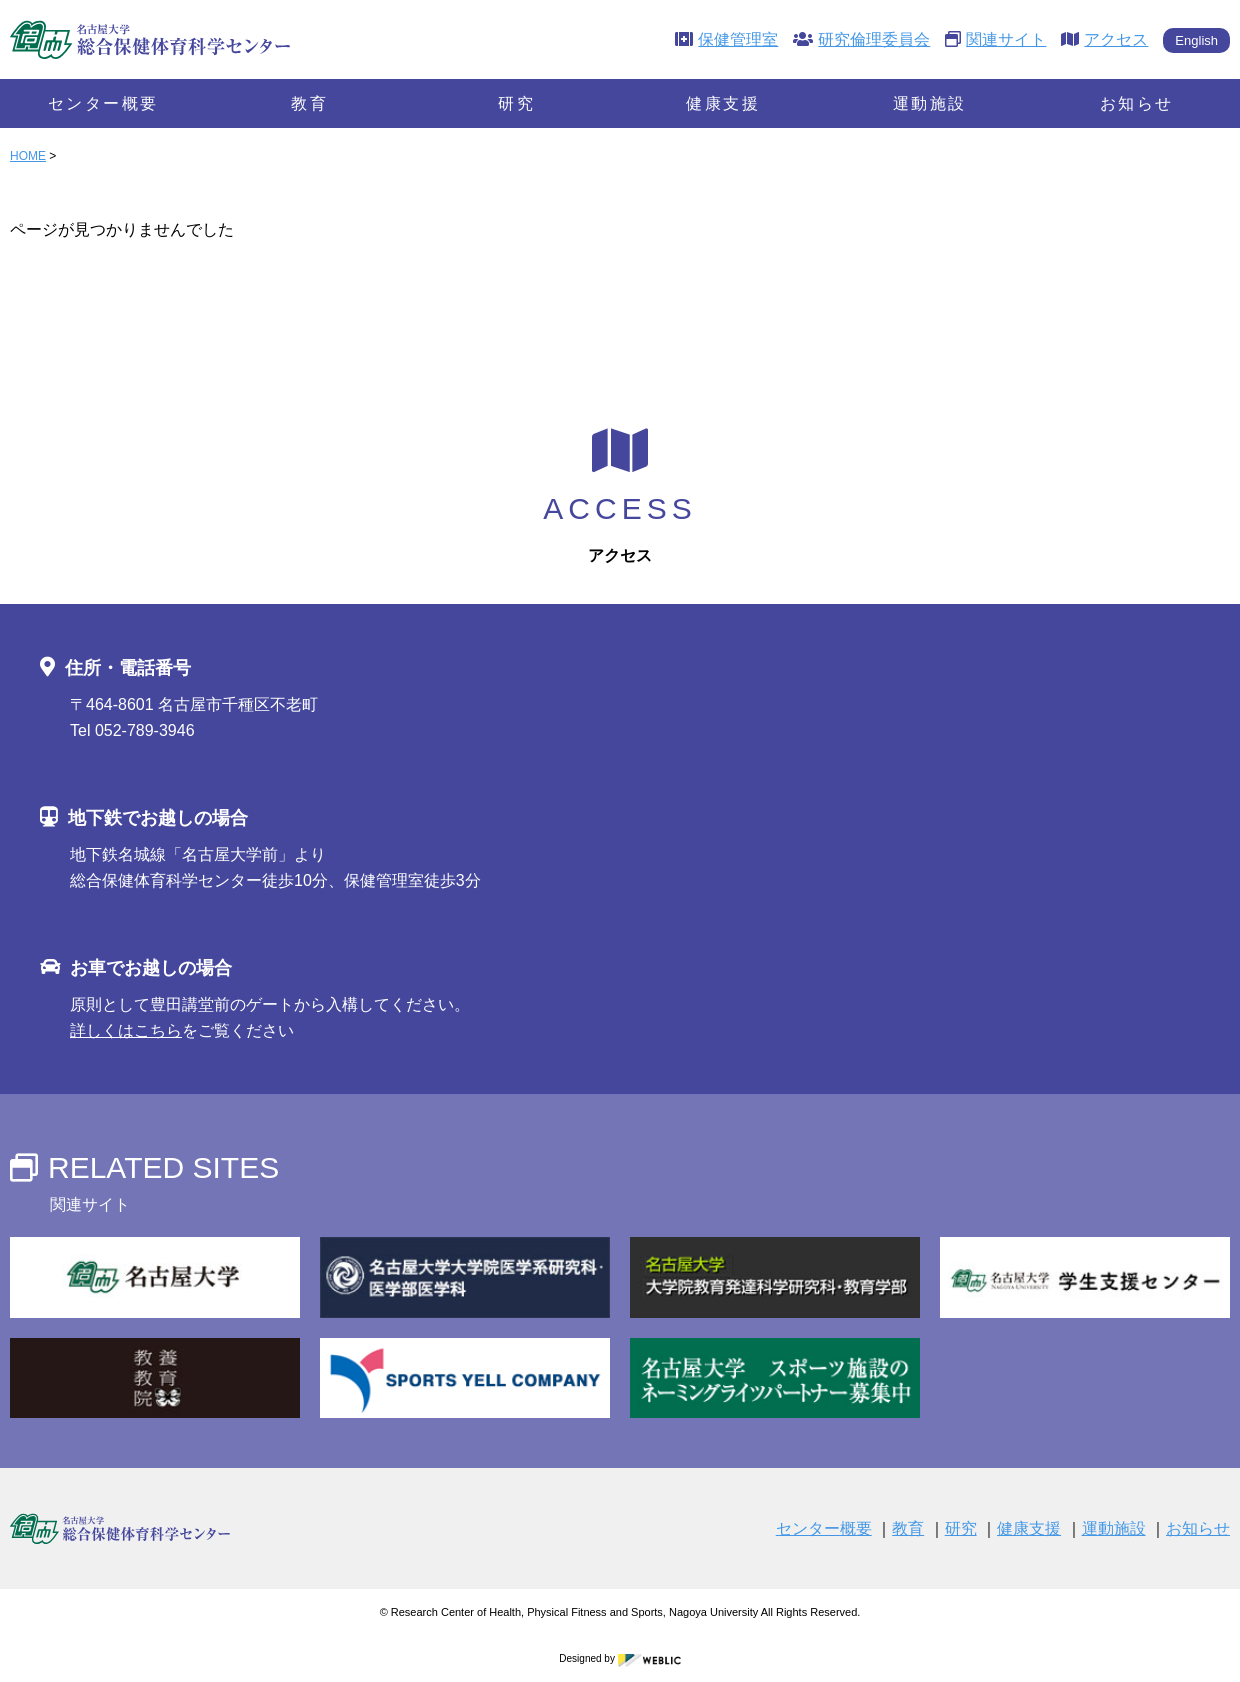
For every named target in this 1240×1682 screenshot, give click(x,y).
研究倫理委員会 (861, 39)
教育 (309, 103)
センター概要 (103, 103)
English (1196, 40)
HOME (28, 156)
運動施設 (930, 103)
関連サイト (995, 39)
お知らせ (1137, 103)
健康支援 (723, 103)
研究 (516, 103)
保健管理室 (726, 39)
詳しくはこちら (126, 1030)
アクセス (1104, 39)
